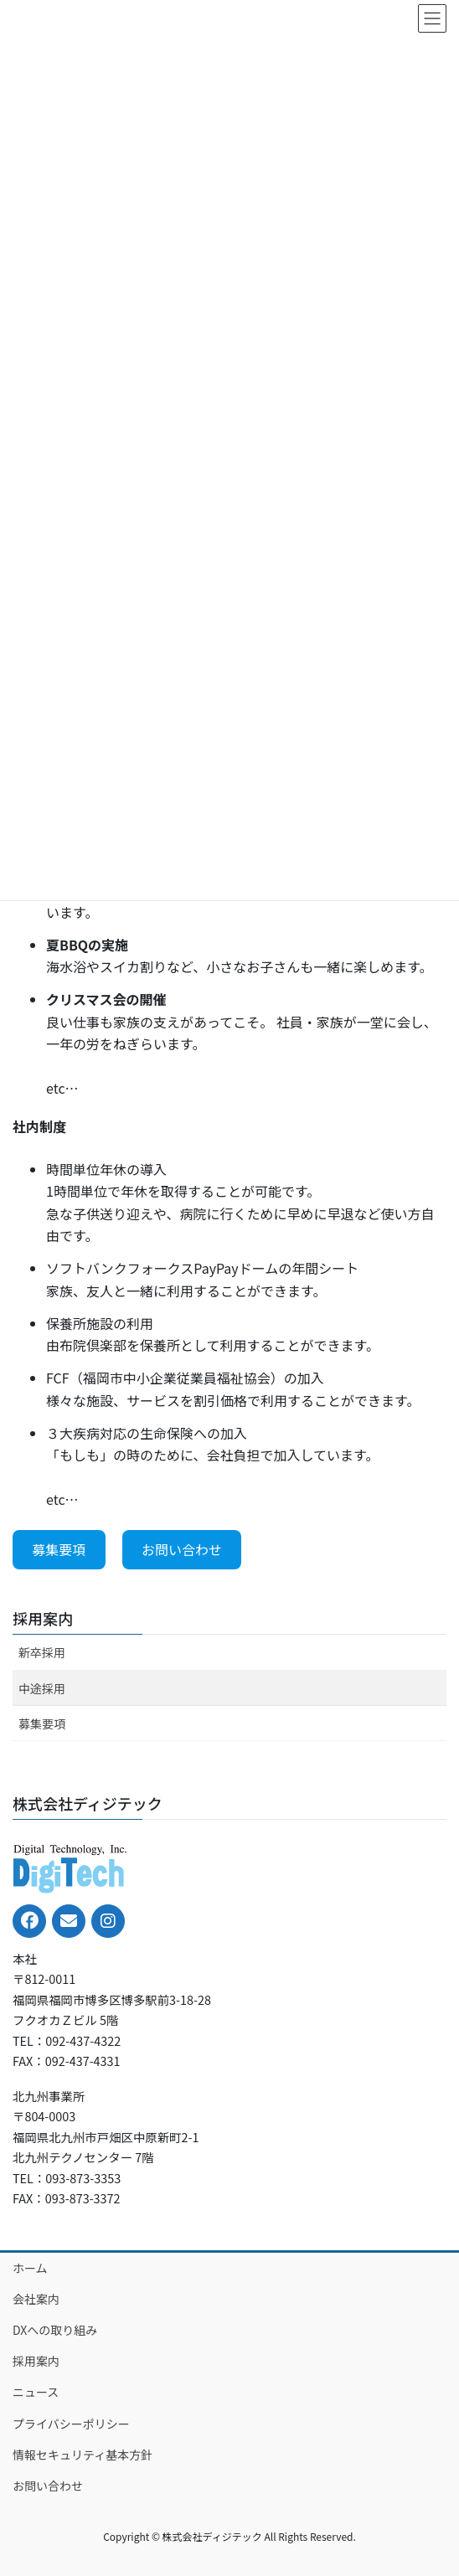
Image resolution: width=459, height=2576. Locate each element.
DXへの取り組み (55, 2329)
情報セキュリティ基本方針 (82, 2454)
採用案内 (43, 1618)
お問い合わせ (182, 1549)
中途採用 (41, 1688)
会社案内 (36, 2298)
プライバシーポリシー (71, 2423)
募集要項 (58, 1549)
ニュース (36, 2391)
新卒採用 (41, 1652)
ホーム (30, 2267)
